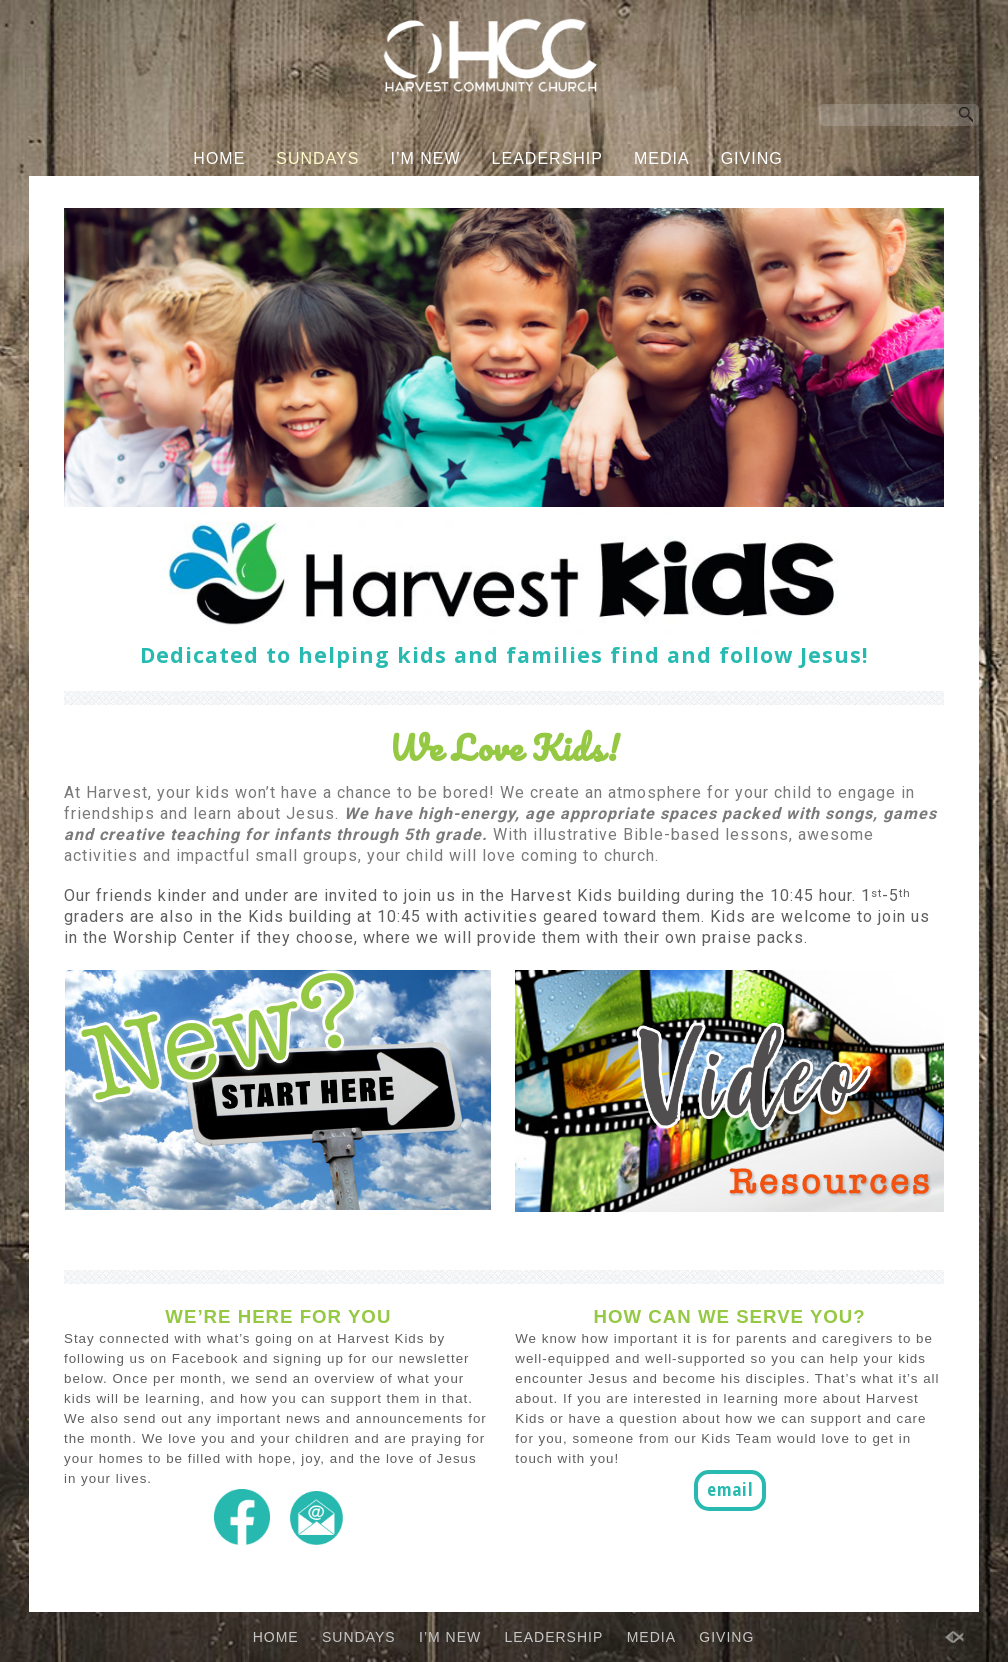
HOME (219, 158)
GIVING (752, 158)
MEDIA (662, 158)
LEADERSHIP (547, 158)
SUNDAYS (317, 158)
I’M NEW (426, 158)
